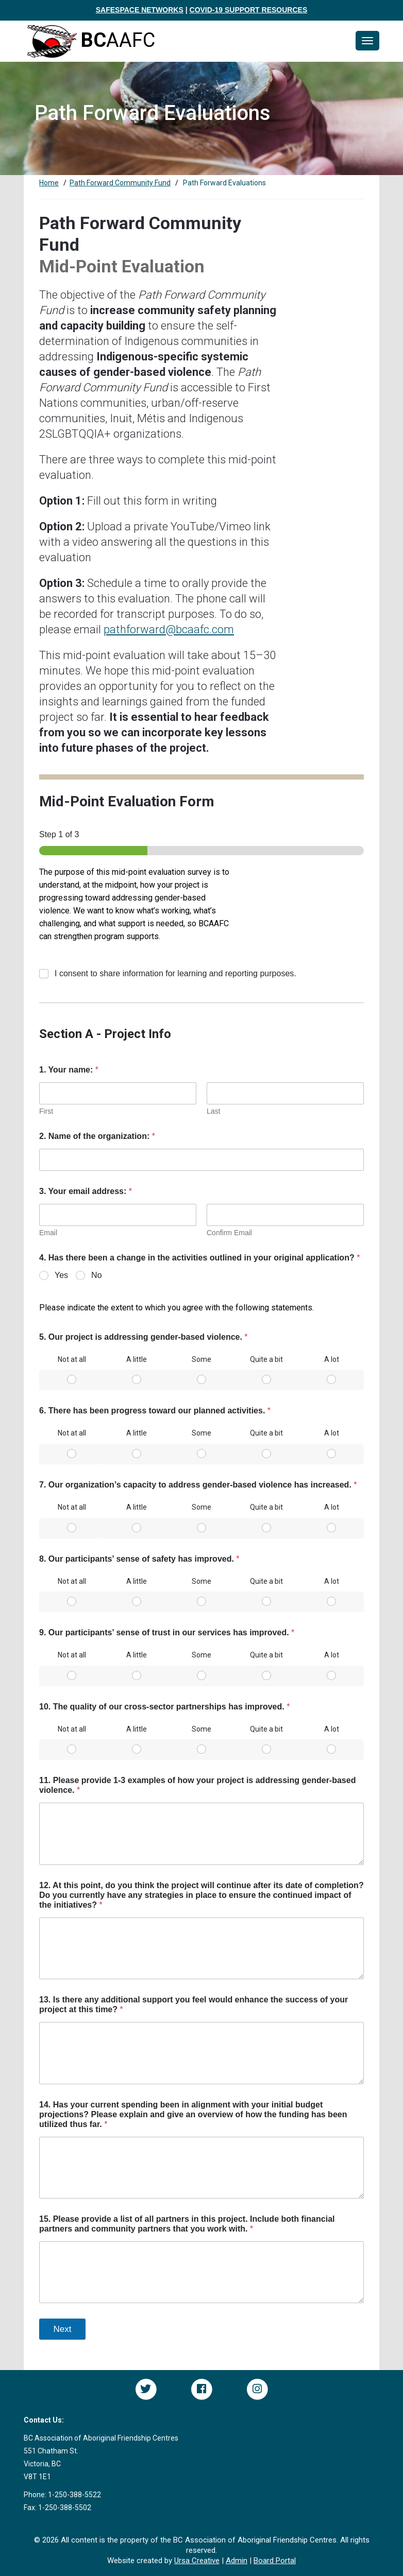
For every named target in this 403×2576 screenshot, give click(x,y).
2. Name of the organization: (97, 1136)
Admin (236, 2560)
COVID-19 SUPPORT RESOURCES (249, 10)
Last (213, 1111)
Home (49, 183)
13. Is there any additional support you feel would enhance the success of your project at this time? (193, 2004)
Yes (61, 1275)
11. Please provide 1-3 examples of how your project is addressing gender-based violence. (197, 1785)
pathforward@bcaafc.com (169, 629)
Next (63, 2329)
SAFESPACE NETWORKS (139, 10)
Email (48, 1233)
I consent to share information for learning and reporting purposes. (175, 973)
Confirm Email (229, 1233)
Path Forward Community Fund (120, 183)
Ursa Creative (197, 2560)
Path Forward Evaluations (224, 183)
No (96, 1275)
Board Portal (275, 2560)
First (46, 1111)
